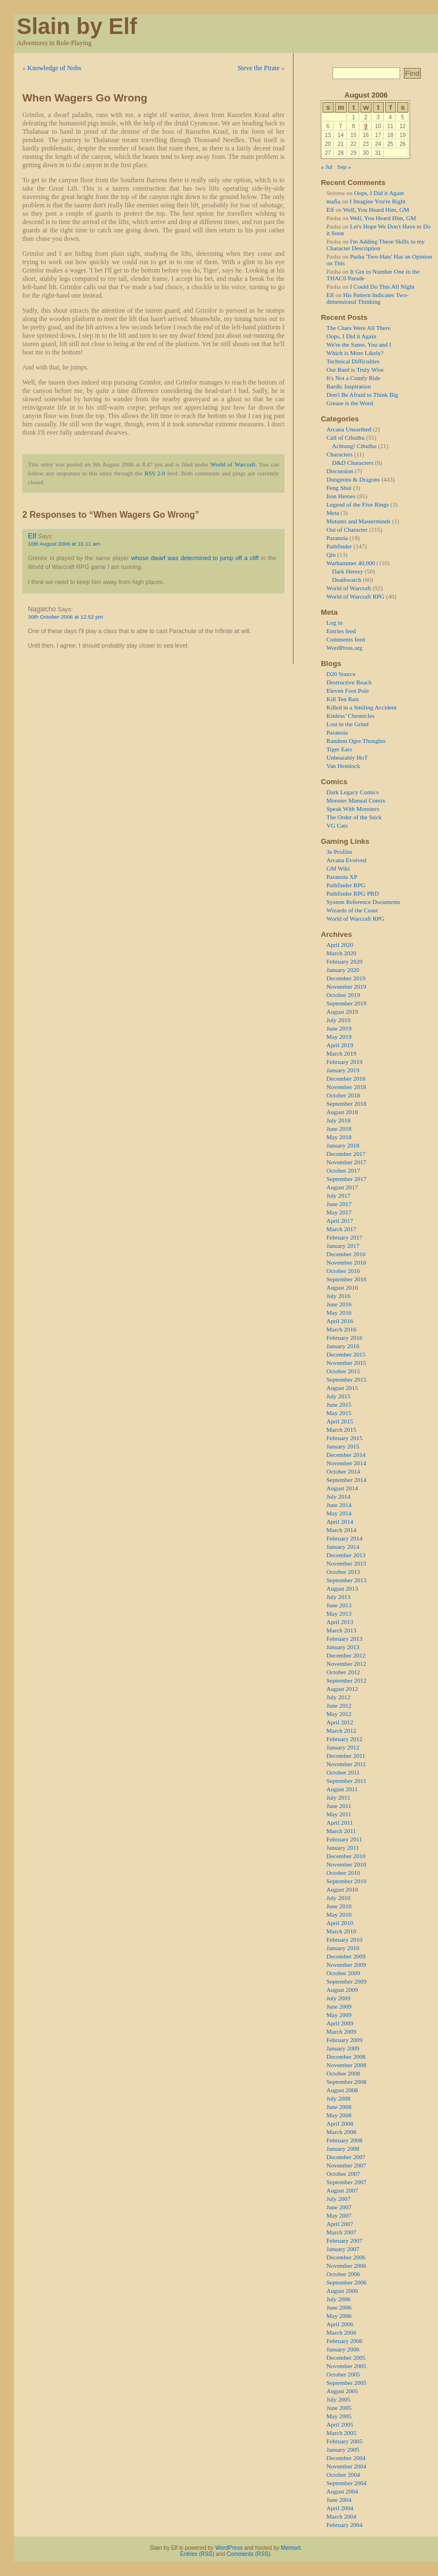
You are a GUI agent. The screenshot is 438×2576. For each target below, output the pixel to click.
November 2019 (346, 986)
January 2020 (342, 969)
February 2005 (344, 2441)
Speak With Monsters (352, 808)
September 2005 (346, 2382)
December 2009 (345, 1956)
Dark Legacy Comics (352, 792)
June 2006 (339, 2307)
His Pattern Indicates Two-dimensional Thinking (367, 298)
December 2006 (345, 2257)
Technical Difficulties (352, 361)
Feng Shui (339, 487)
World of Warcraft (233, 464)
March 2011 (341, 1830)
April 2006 (339, 2324)
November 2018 (346, 1086)
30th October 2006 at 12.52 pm (65, 617)
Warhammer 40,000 (350, 563)
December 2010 (345, 1856)
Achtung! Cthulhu (354, 446)
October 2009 (343, 1973)
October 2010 (343, 1872)
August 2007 (342, 2190)
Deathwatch (347, 579)
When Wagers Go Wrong (84, 98)
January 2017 (342, 1245)
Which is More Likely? (354, 352)
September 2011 (346, 1780)
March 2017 (341, 1229)
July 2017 (338, 1195)
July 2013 (338, 1596)
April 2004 (339, 2508)
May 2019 (339, 1036)
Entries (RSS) (197, 2554)
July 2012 (338, 1697)
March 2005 (341, 2432)
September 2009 (346, 1981)
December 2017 (345, 1153)
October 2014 (343, 1471)
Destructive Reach (349, 682)
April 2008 (339, 2123)
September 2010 (346, 1881)
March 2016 (341, 1329)
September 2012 (346, 1680)
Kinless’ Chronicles (350, 715)
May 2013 (339, 1613)
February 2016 (344, 1337)
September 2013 (346, 1580)
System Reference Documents (363, 901)
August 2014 (342, 1488)
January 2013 (342, 1647)
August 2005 (342, 2391)
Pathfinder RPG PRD (352, 893)
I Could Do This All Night (382, 286)
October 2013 (343, 1571)
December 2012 (345, 1655)
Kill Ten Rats (342, 699)
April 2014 (339, 1521)
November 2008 (346, 2065)
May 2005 (339, 2416)
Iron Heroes (340, 496)
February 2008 (344, 2140)
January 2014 (342, 1546)
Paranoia (337, 537)
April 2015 (339, 1421)
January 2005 (342, 2449)
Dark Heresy (347, 571)
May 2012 (339, 1713)
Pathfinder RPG (345, 885)
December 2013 (345, 1555)
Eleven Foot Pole (347, 690)
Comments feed (345, 639)
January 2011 (342, 1847)
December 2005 (345, 2357)
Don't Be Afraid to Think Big (362, 394)
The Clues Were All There (358, 327)
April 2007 (339, 2223)
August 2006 (342, 2290)
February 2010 (344, 1939)
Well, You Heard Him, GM (376, 209)
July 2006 (338, 2299)
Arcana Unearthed (348, 429)
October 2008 (343, 2073)
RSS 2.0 (155, 473)
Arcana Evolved (346, 860)
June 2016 (339, 1304)
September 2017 (346, 1178)
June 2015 (339, 1404)
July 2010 (338, 1897)
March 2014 (341, 1530)
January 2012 (342, 1747)
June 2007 (339, 2207)
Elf (32, 536)
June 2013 (339, 1605)
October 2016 (343, 1270)
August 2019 (342, 1011)
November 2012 (346, 1663)
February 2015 (344, 1438)
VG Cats (337, 825)
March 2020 (341, 953)
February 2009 (344, 2040)
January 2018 (342, 1145)
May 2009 (339, 2014)
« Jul (327, 166)
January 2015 (342, 1446)
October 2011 (343, 1772)
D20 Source (340, 673)
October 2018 (343, 1095)
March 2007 (341, 2232)
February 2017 (344, 1237)
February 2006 (344, 2340)
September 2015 (346, 1379)
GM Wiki (338, 868)
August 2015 (342, 1387)
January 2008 (342, 2148)
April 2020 (339, 944)
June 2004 (339, 2499)
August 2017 (342, 1187)
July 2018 (338, 1120)
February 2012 (344, 1739)
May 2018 (339, 1137)
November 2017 (346, 1162)
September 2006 (346, 2282)
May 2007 (339, 2215)
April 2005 (339, 2424)
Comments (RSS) (248, 2554)
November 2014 (346, 1463)
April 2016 (339, 1321)
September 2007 (346, 2182)
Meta (332, 512)
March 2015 (341, 1429)
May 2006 (339, 2315)
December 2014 (345, 1454)
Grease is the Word (349, 403)
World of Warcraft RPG (355, 596)
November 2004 (346, 2466)
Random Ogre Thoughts (356, 740)
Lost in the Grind (347, 724)
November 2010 (346, 1864)
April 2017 (339, 1220)
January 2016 (342, 1346)
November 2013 (346, 1563)
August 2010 (342, 1889)
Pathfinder (339, 546)
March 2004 (341, 2516)
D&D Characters (352, 462)
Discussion (339, 471)
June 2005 (339, 2407)
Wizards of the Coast (352, 910)
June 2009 (339, 2006)
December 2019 (345, 978)
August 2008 (342, 2090)
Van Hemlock (343, 765)
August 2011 (342, 1789)
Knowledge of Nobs (54, 68)
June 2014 (339, 1504)
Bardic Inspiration (348, 386)
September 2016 (346, 1279)
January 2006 (342, 2349)
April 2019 (339, 1045)
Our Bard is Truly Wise (355, 369)
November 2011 (346, 1764)
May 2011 (339, 1814)
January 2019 (342, 1070)
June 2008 (339, 2106)
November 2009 (346, 1964)
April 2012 (339, 1722)
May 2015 (339, 1412)
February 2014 (344, 1538)
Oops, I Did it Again (379, 192)
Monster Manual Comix (356, 800)
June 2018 (339, 1128)
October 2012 (343, 1672)
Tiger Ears (339, 749)
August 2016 (342, 1287)
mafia (333, 201)
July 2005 (338, 2399)
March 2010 (341, 1931)
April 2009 (339, 2023)
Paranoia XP (341, 876)
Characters (339, 454)
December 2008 (345, 2056)
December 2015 (345, 1354)
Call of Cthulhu (345, 437)
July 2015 (338, 1396)
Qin (331, 554)
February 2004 (344, 2524)
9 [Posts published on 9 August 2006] (366, 126)
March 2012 (341, 1730)
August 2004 (342, 2491)
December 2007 (345, 2157)
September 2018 (346, 1103)
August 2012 (342, 1688)
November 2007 (346, 2165)
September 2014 (346, 1479)
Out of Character (347, 529)
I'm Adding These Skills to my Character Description (375, 244)
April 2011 (339, 1822)
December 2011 (345, 1755)
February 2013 (344, 1638)
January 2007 (342, 2249)
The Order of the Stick (354, 817)
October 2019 (343, 994)
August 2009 (342, 1989)
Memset (291, 2548)
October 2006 (343, 2274)
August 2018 (342, 1112)
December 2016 (345, 1254)
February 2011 (344, 1839)
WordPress (229, 2548)
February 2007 (344, 2240)
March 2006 (341, 2332)
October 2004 (343, 2474)
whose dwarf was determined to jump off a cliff (195, 558)
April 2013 (339, 1621)
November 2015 (346, 1362)
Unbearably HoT (347, 757)
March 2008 (341, 2131)
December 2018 (345, 1078)
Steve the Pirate (259, 68)
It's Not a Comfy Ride (353, 378)
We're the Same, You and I (358, 344)
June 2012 (339, 1705)
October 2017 (343, 1170)
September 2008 (346, 2081)
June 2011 (339, 1805)
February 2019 (344, 1061)
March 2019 (341, 1053)
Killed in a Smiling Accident (361, 707)
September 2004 (346, 2483)
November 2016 (346, 1262)
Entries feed (341, 631)
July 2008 (338, 2098)
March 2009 (341, 2031)
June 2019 (339, 1028)
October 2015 (343, 1371)
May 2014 (339, 1513)
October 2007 (343, 2173)
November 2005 (346, 2366)
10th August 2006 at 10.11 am (64, 544)
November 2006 (346, 2265)
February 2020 (344, 961)
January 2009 (342, 2048)
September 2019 (346, 1003)
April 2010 (339, 1922)
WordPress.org (344, 647)
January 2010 (342, 1948)
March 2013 (341, 1630)
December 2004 (345, 2458)
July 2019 (338, 1020)
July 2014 (338, 1496)
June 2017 (339, 1203)
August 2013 (342, 1588)
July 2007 (338, 2198)
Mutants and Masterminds (358, 521)
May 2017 (339, 1212)
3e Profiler (339, 851)
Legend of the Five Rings (357, 504)
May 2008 (339, 2115)
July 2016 (338, 1295)
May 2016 (339, 1312)
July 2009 (338, 1998)
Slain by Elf (77, 26)
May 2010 (339, 1914)
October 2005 (343, 2374)
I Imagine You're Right (378, 201)
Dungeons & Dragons (353, 479)
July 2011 (338, 1797)
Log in (334, 622)
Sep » (344, 166)
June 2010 (339, 1906)
